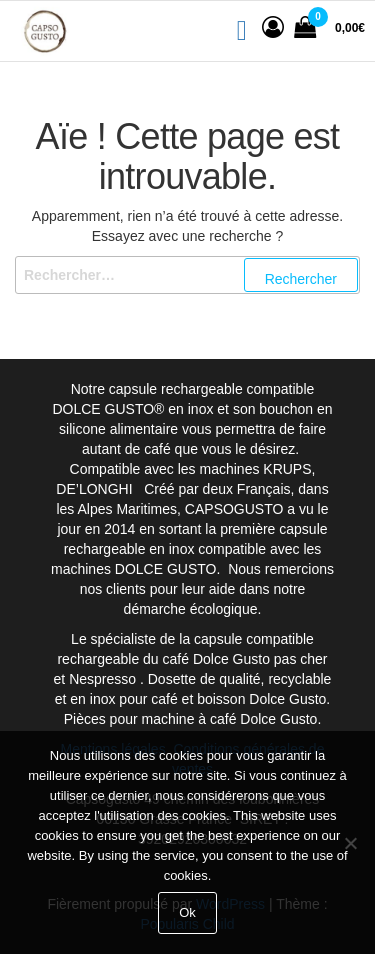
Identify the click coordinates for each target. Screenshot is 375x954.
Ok (187, 912)
